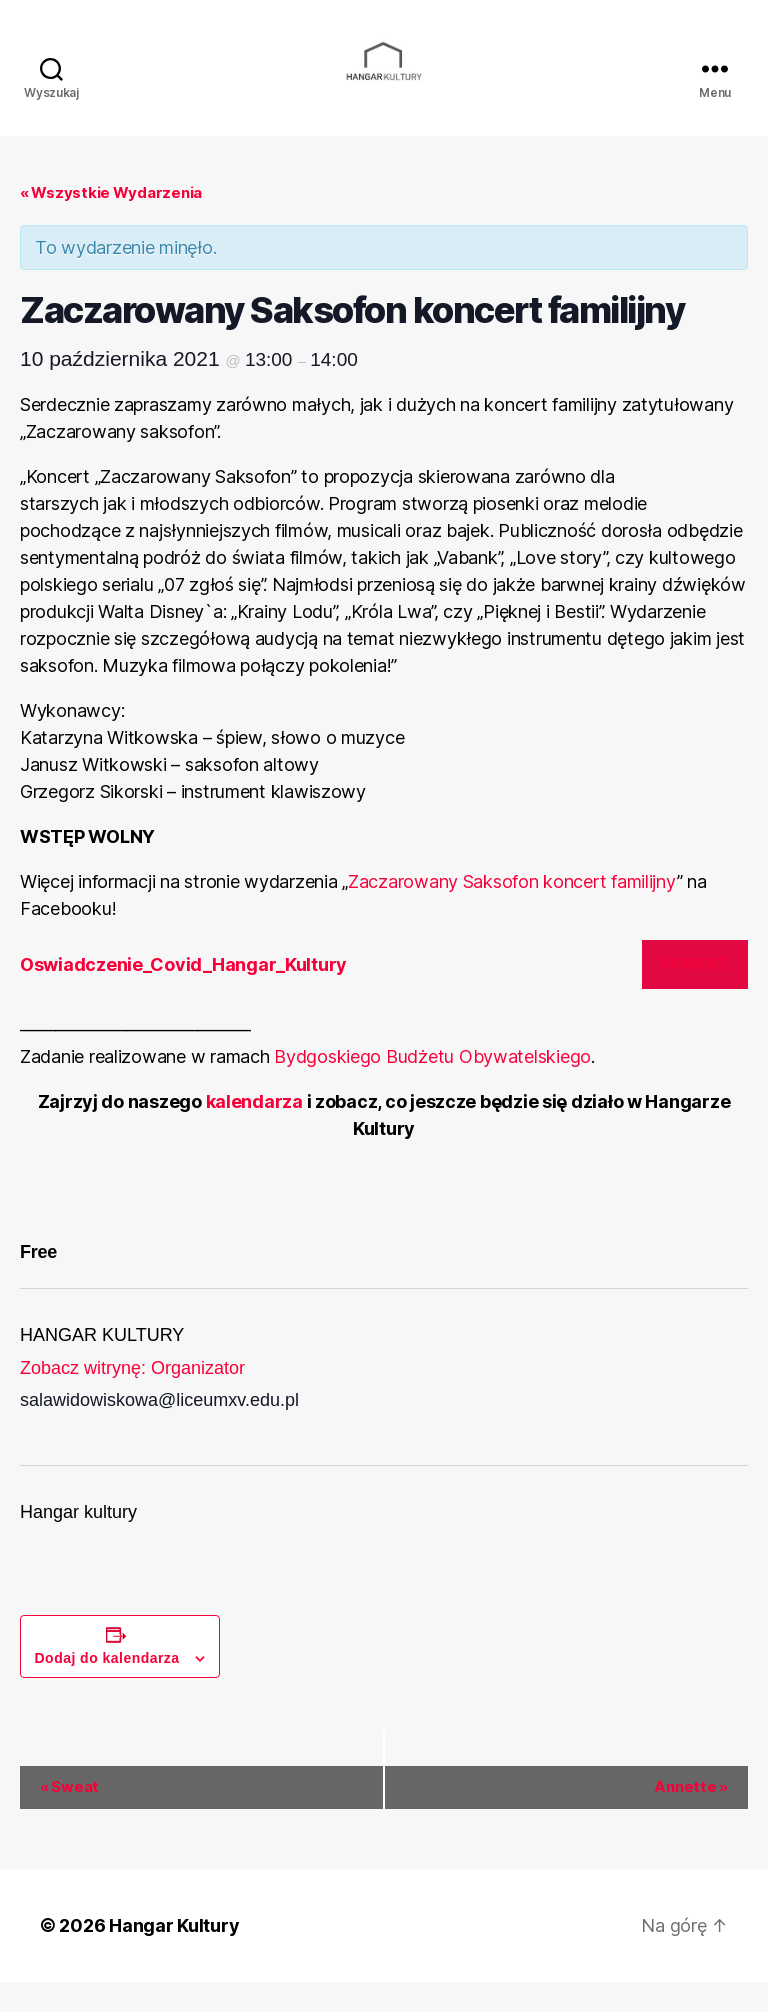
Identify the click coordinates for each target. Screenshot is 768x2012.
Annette (691, 1816)
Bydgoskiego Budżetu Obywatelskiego (432, 1086)
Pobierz (695, 993)
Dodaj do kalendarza (107, 1688)
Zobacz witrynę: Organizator (132, 1398)
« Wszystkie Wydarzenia (111, 222)
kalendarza (254, 1131)
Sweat (69, 1816)
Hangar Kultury (174, 1955)
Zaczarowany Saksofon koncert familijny (512, 911)
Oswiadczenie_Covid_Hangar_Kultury (183, 994)
